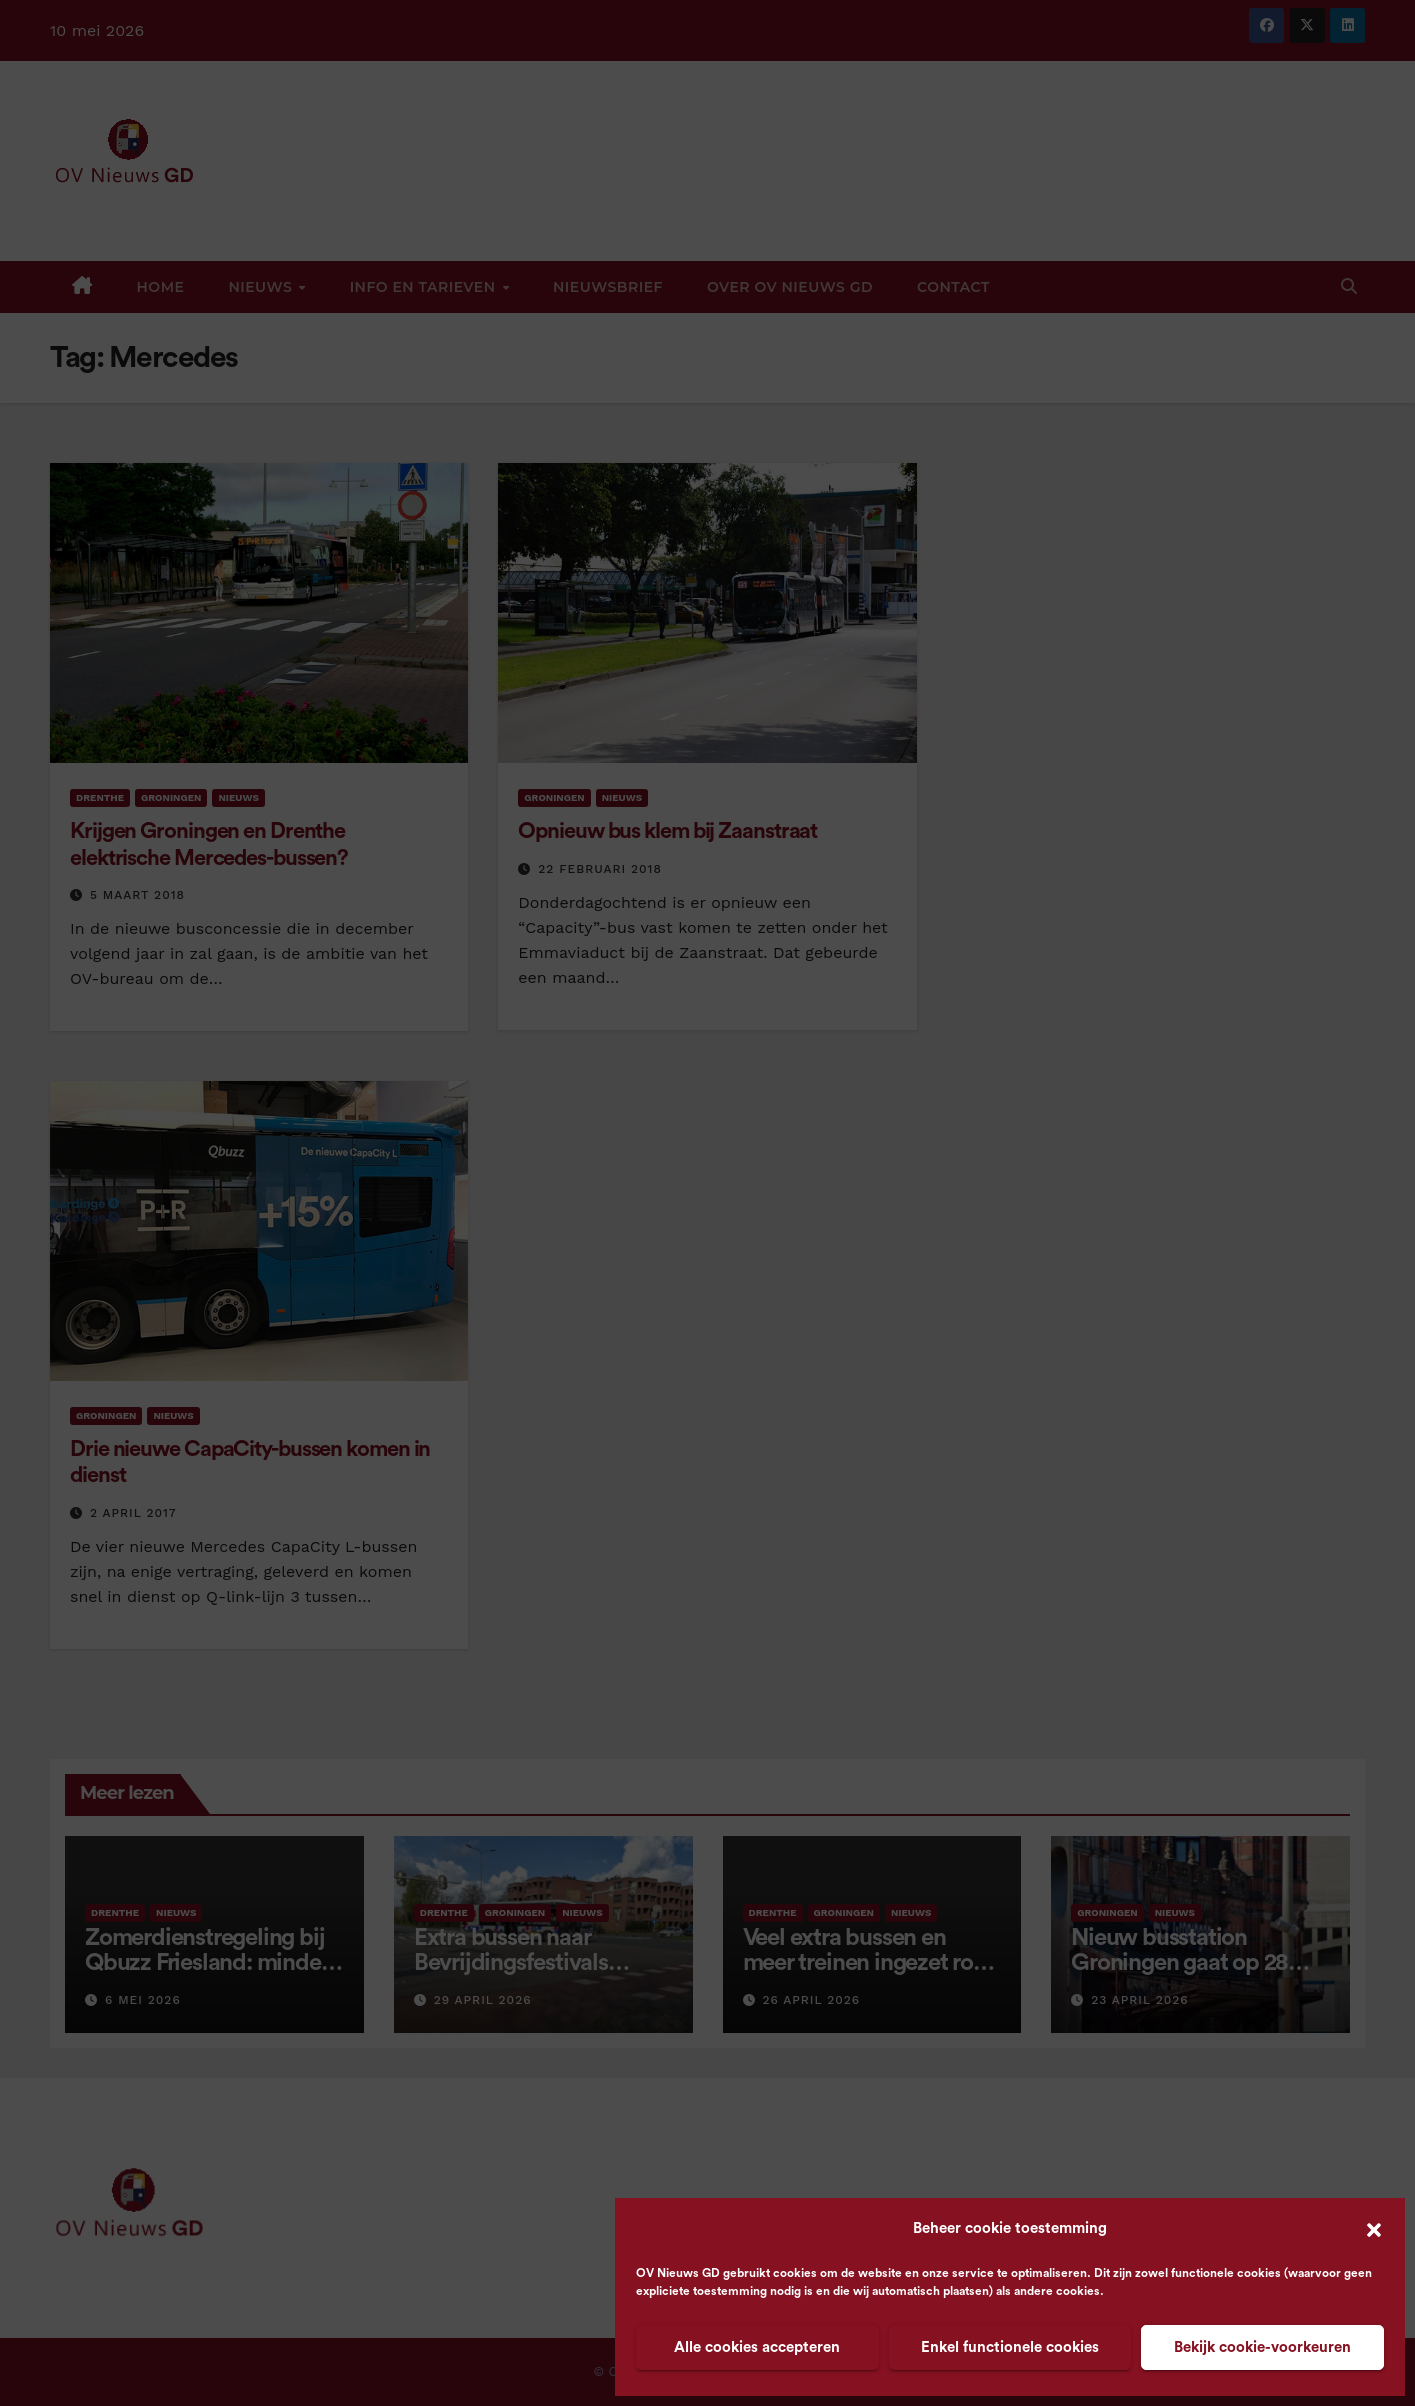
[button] (1374, 2229)
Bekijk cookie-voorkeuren (1262, 2347)
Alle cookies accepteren (757, 2347)
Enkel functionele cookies (1010, 2347)
